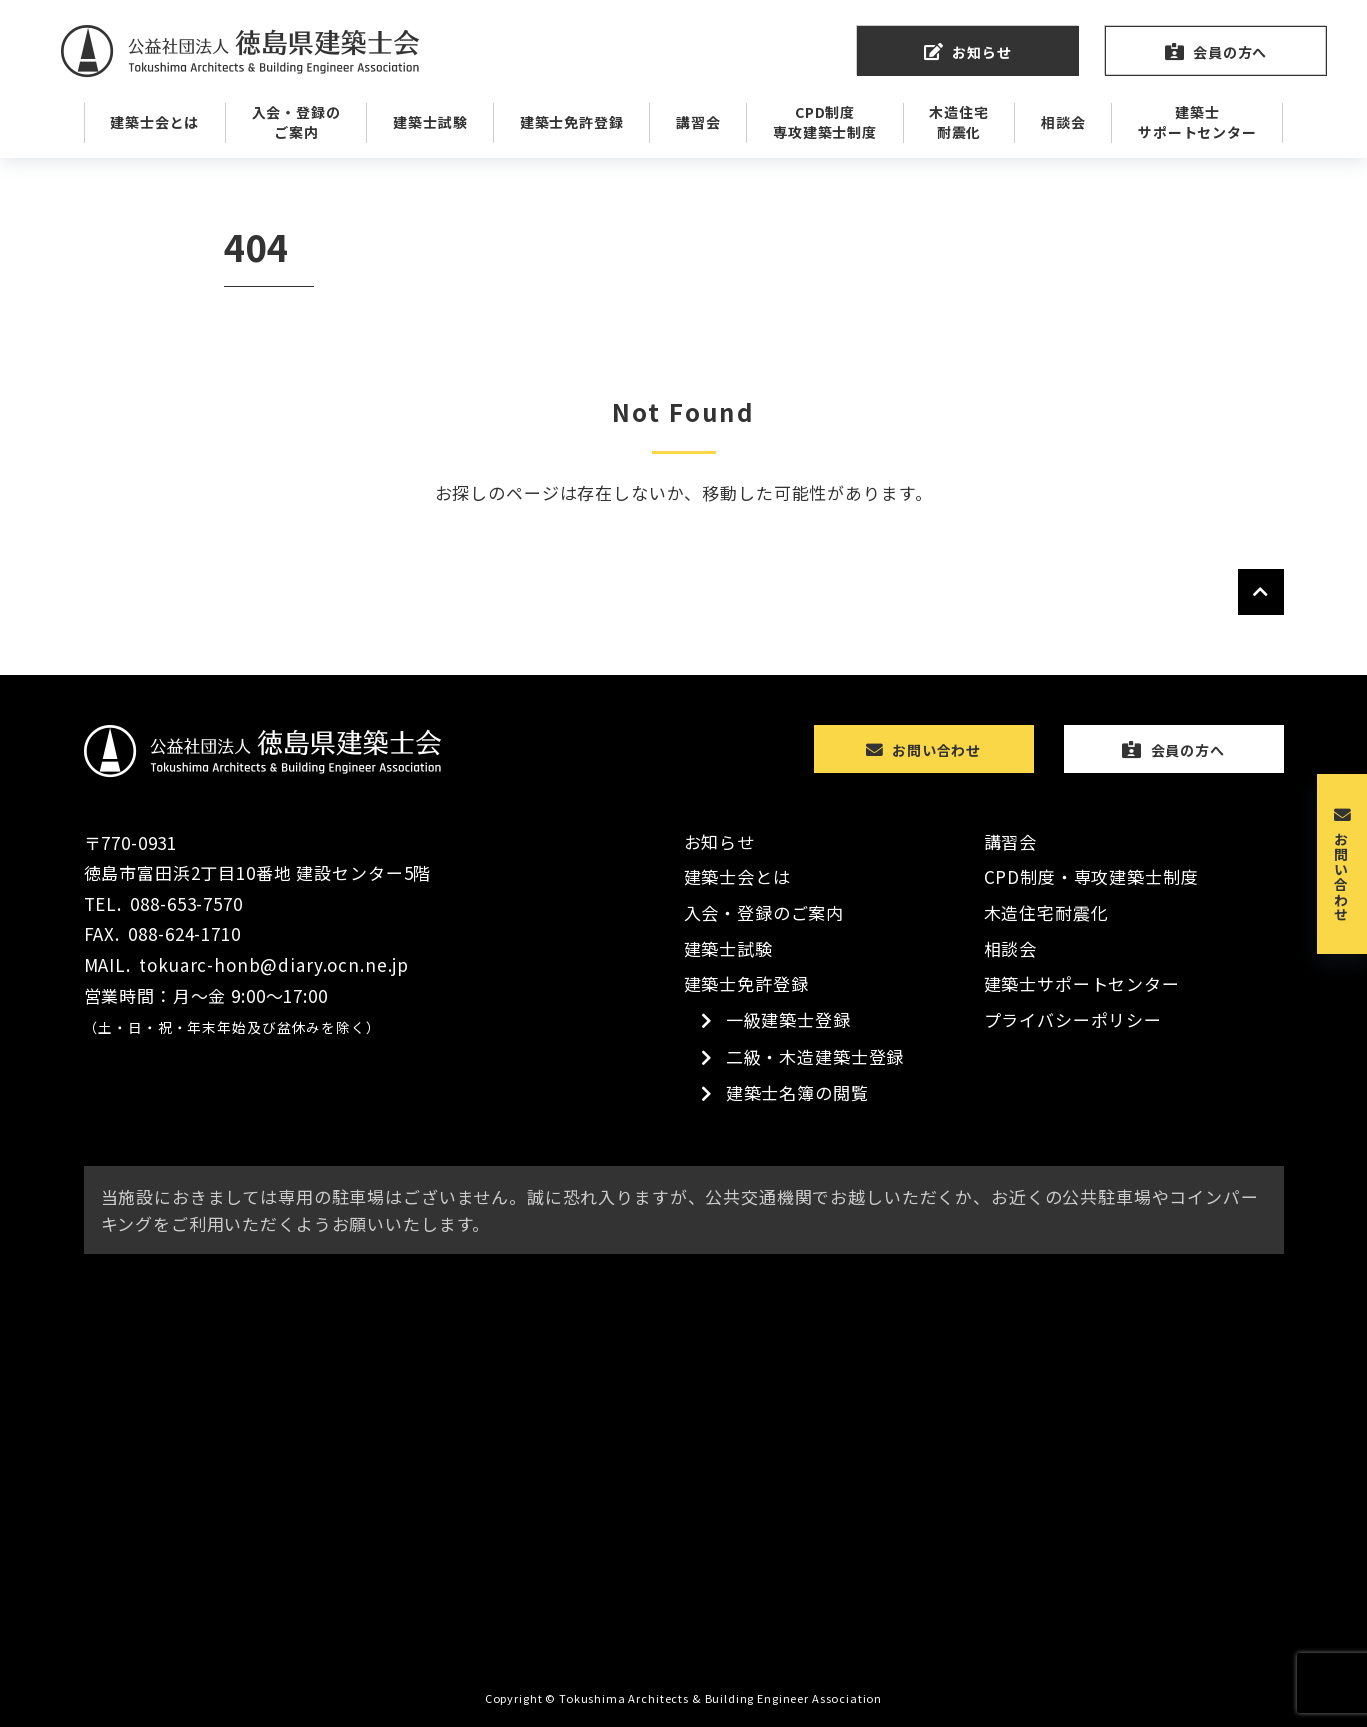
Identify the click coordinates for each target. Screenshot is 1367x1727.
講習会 (1011, 841)
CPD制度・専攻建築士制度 (1091, 876)
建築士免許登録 (746, 983)
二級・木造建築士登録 (815, 1056)
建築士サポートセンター (1082, 983)
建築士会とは (737, 876)
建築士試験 (728, 948)
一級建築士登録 (788, 1019)
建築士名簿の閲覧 (797, 1092)
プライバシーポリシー (1073, 1019)
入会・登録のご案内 (764, 912)
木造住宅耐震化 (1046, 912)
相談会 (1011, 948)
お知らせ (719, 841)
